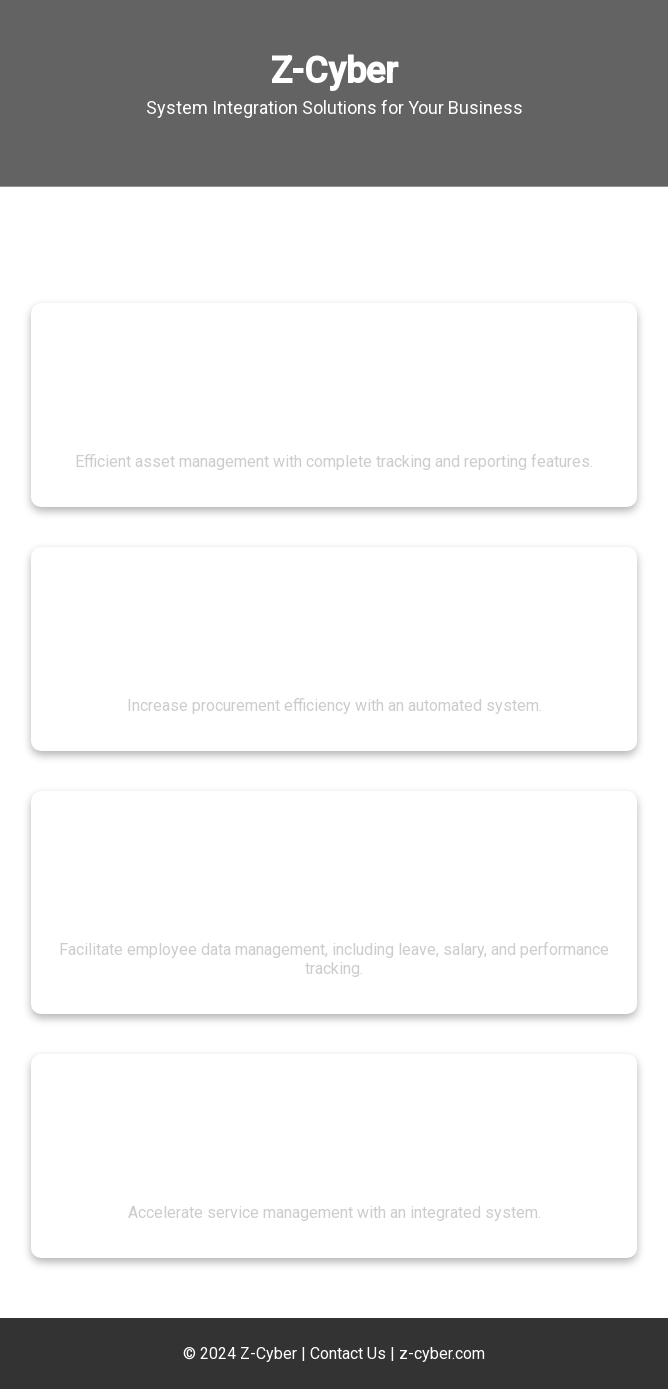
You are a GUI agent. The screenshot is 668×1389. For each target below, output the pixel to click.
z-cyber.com (442, 1353)
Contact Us (348, 1353)
